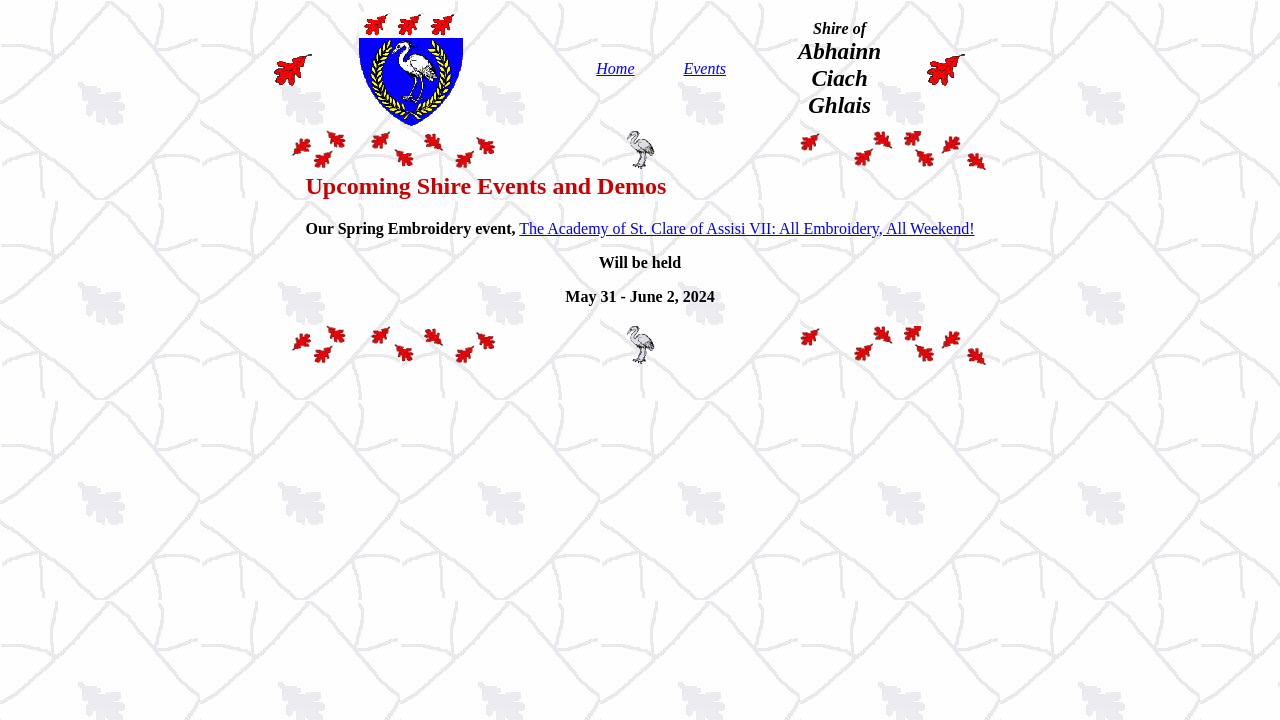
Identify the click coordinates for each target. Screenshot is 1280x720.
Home (615, 68)
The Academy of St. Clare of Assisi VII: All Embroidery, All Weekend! (746, 228)
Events (704, 68)
